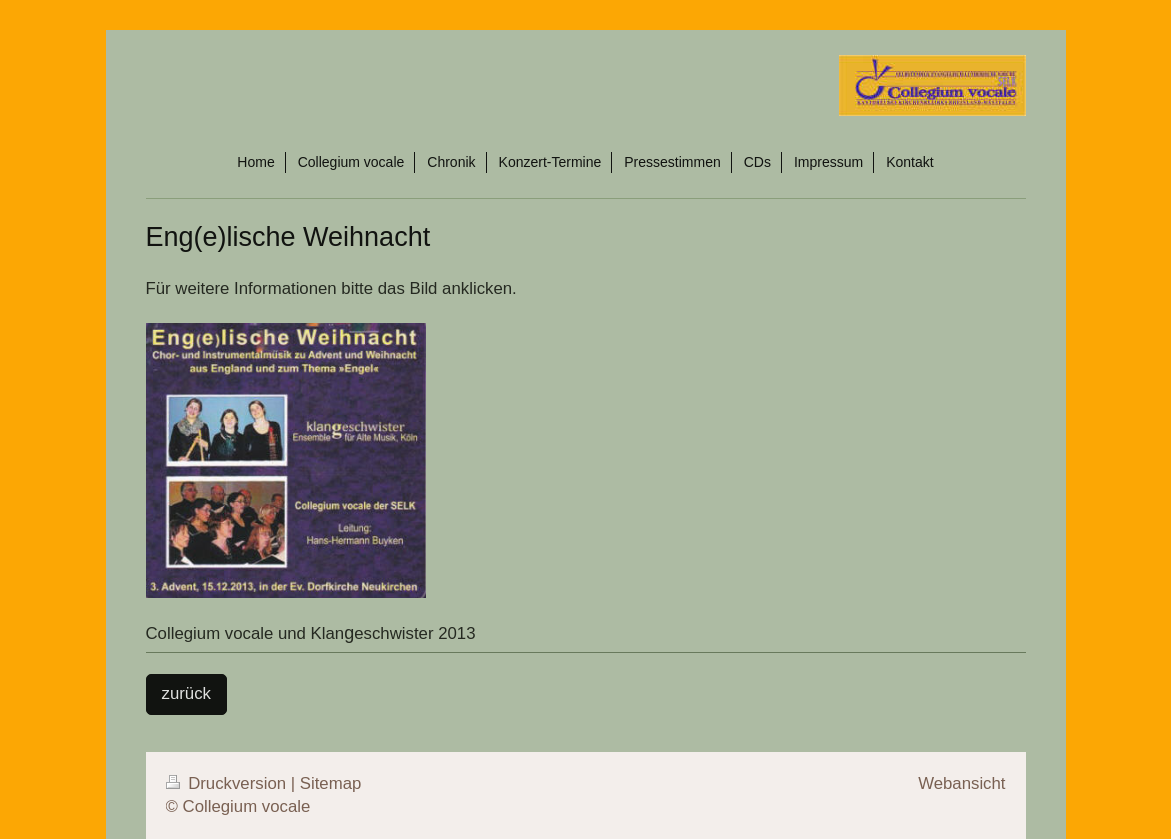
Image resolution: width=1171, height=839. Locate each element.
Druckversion (228, 783)
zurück (186, 693)
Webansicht (961, 783)
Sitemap (331, 783)
